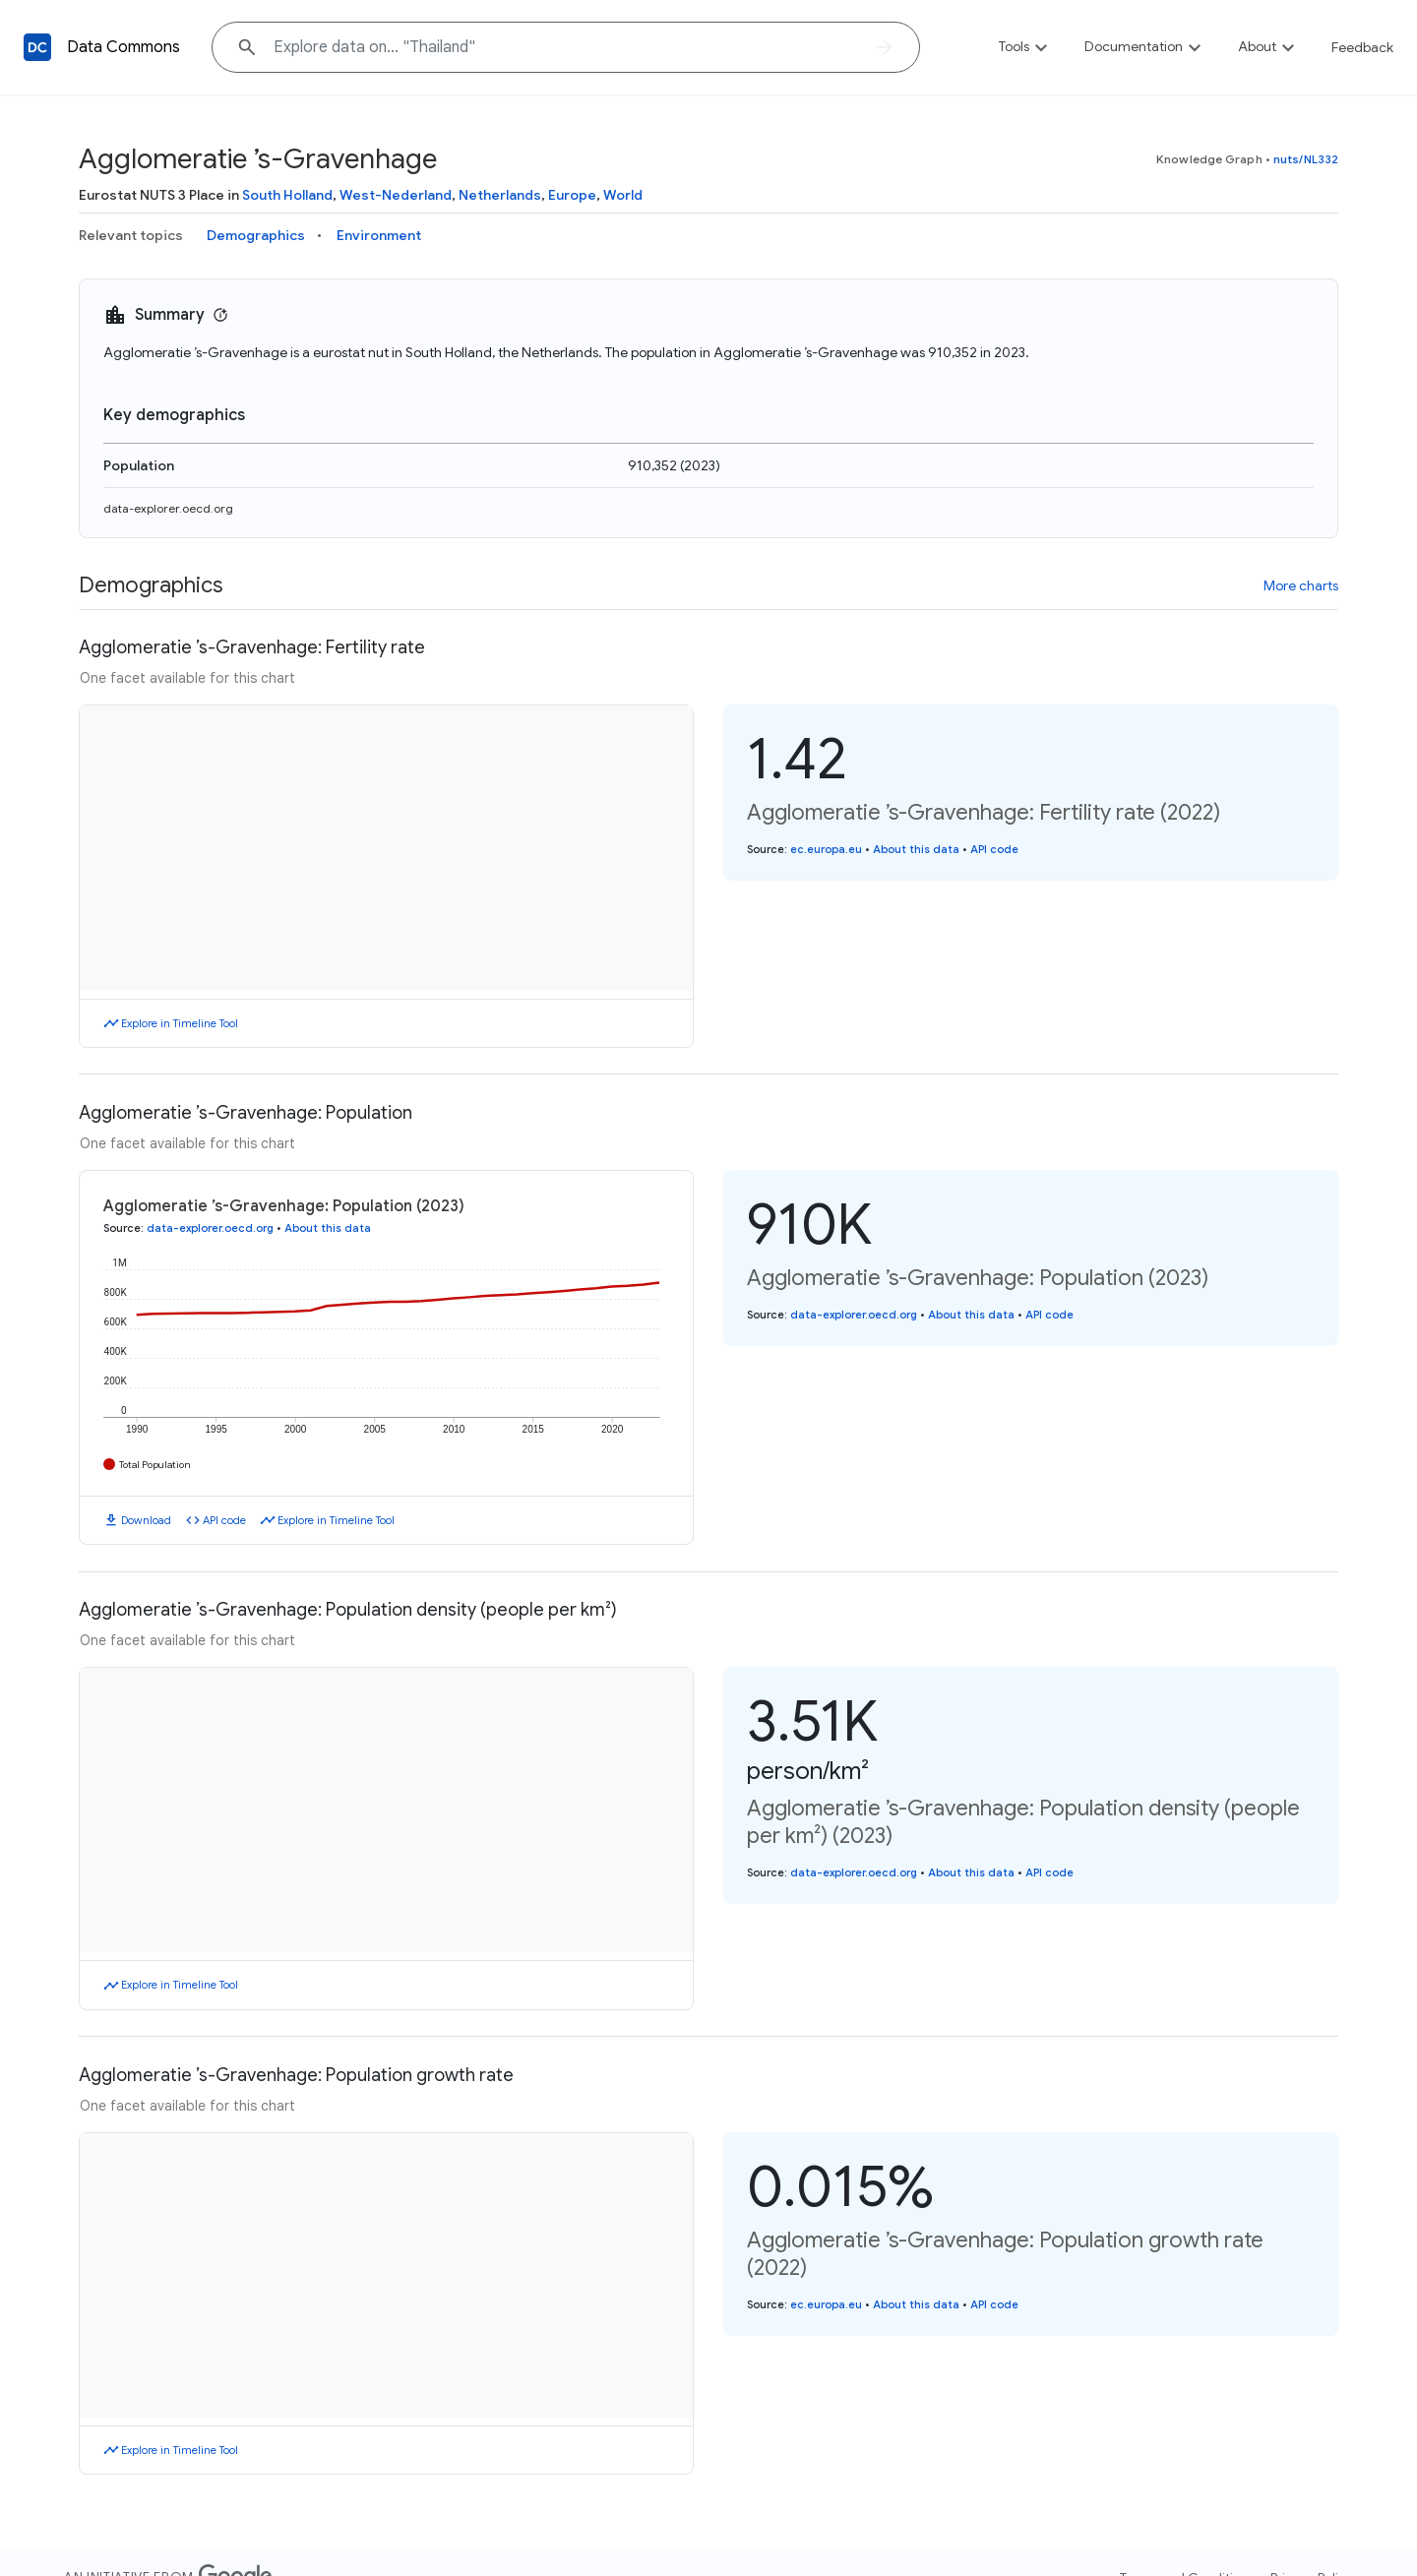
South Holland (287, 195)
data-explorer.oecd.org (168, 508)
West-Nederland (395, 195)
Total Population (155, 1464)
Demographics (256, 235)
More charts (1300, 585)
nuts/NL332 (1305, 159)
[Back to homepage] (37, 47)
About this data (916, 849)
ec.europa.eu (826, 849)
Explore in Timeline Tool (179, 1023)
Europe (572, 195)
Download (146, 1520)
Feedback (1362, 47)
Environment (379, 235)
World (623, 195)
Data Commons (123, 47)
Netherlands (500, 195)
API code (994, 849)
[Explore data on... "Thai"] (566, 47)
